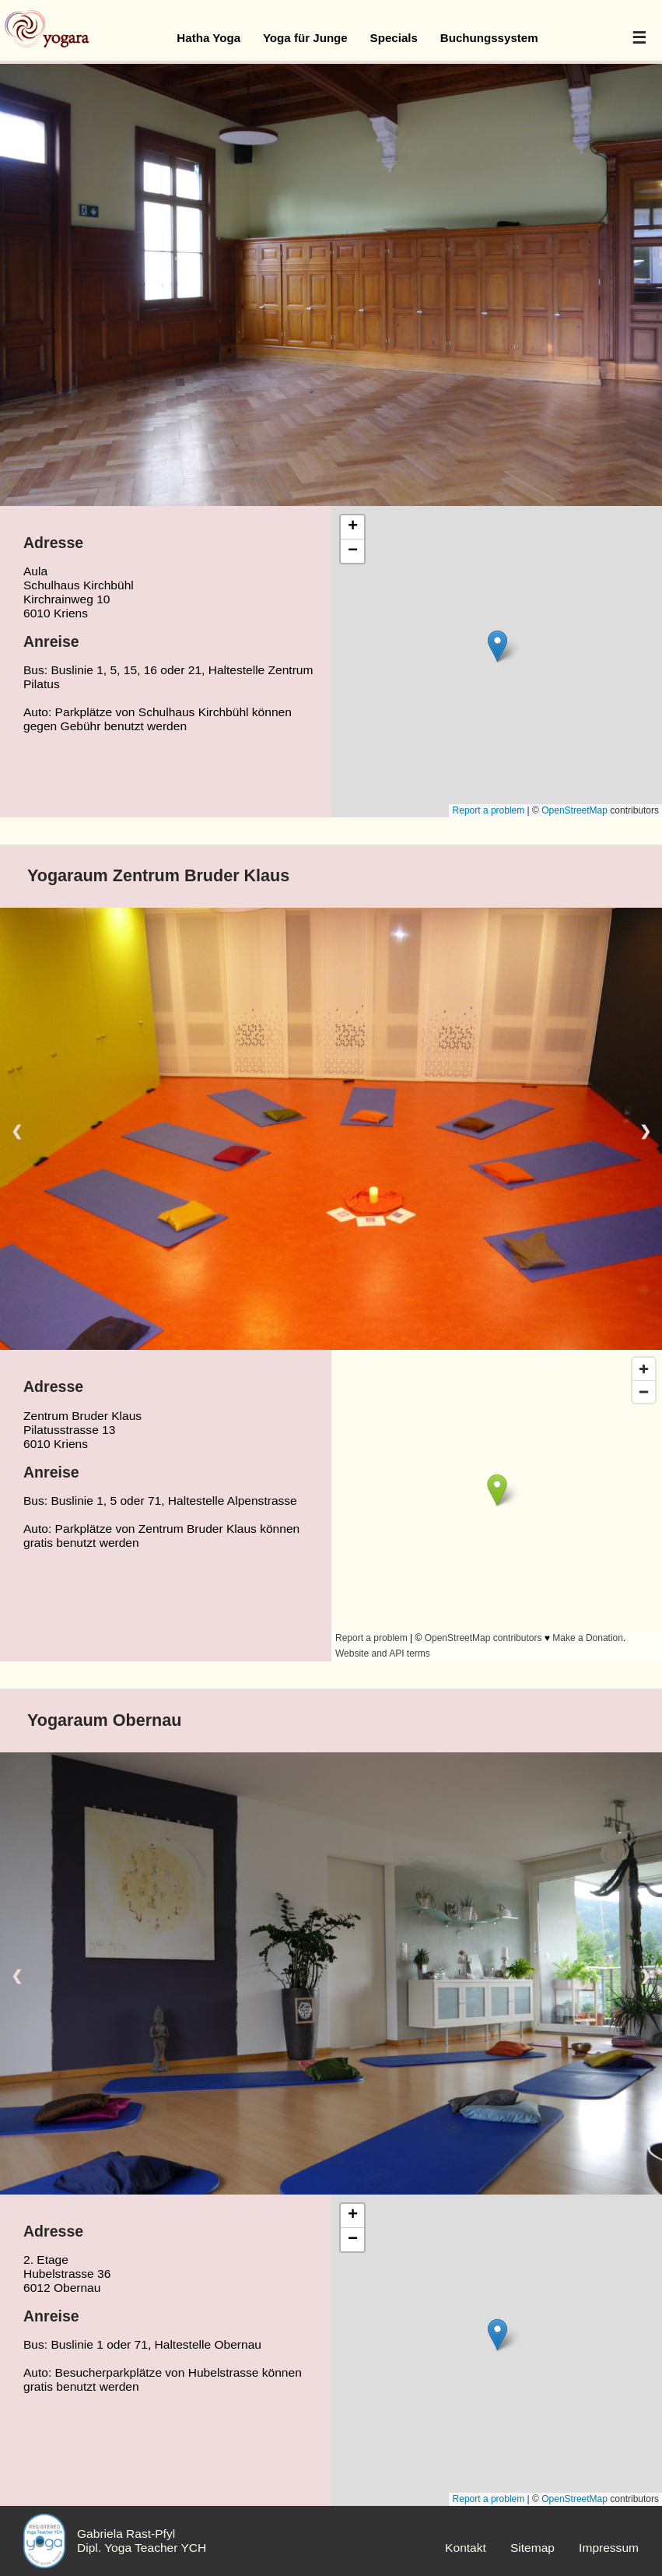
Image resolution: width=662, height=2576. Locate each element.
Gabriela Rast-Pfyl (126, 2533)
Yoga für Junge (305, 37)
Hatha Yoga (208, 37)
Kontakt (465, 2547)
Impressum (609, 2547)
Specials (394, 37)
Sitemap (532, 2547)
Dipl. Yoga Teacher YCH (141, 2547)
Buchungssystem (489, 37)
